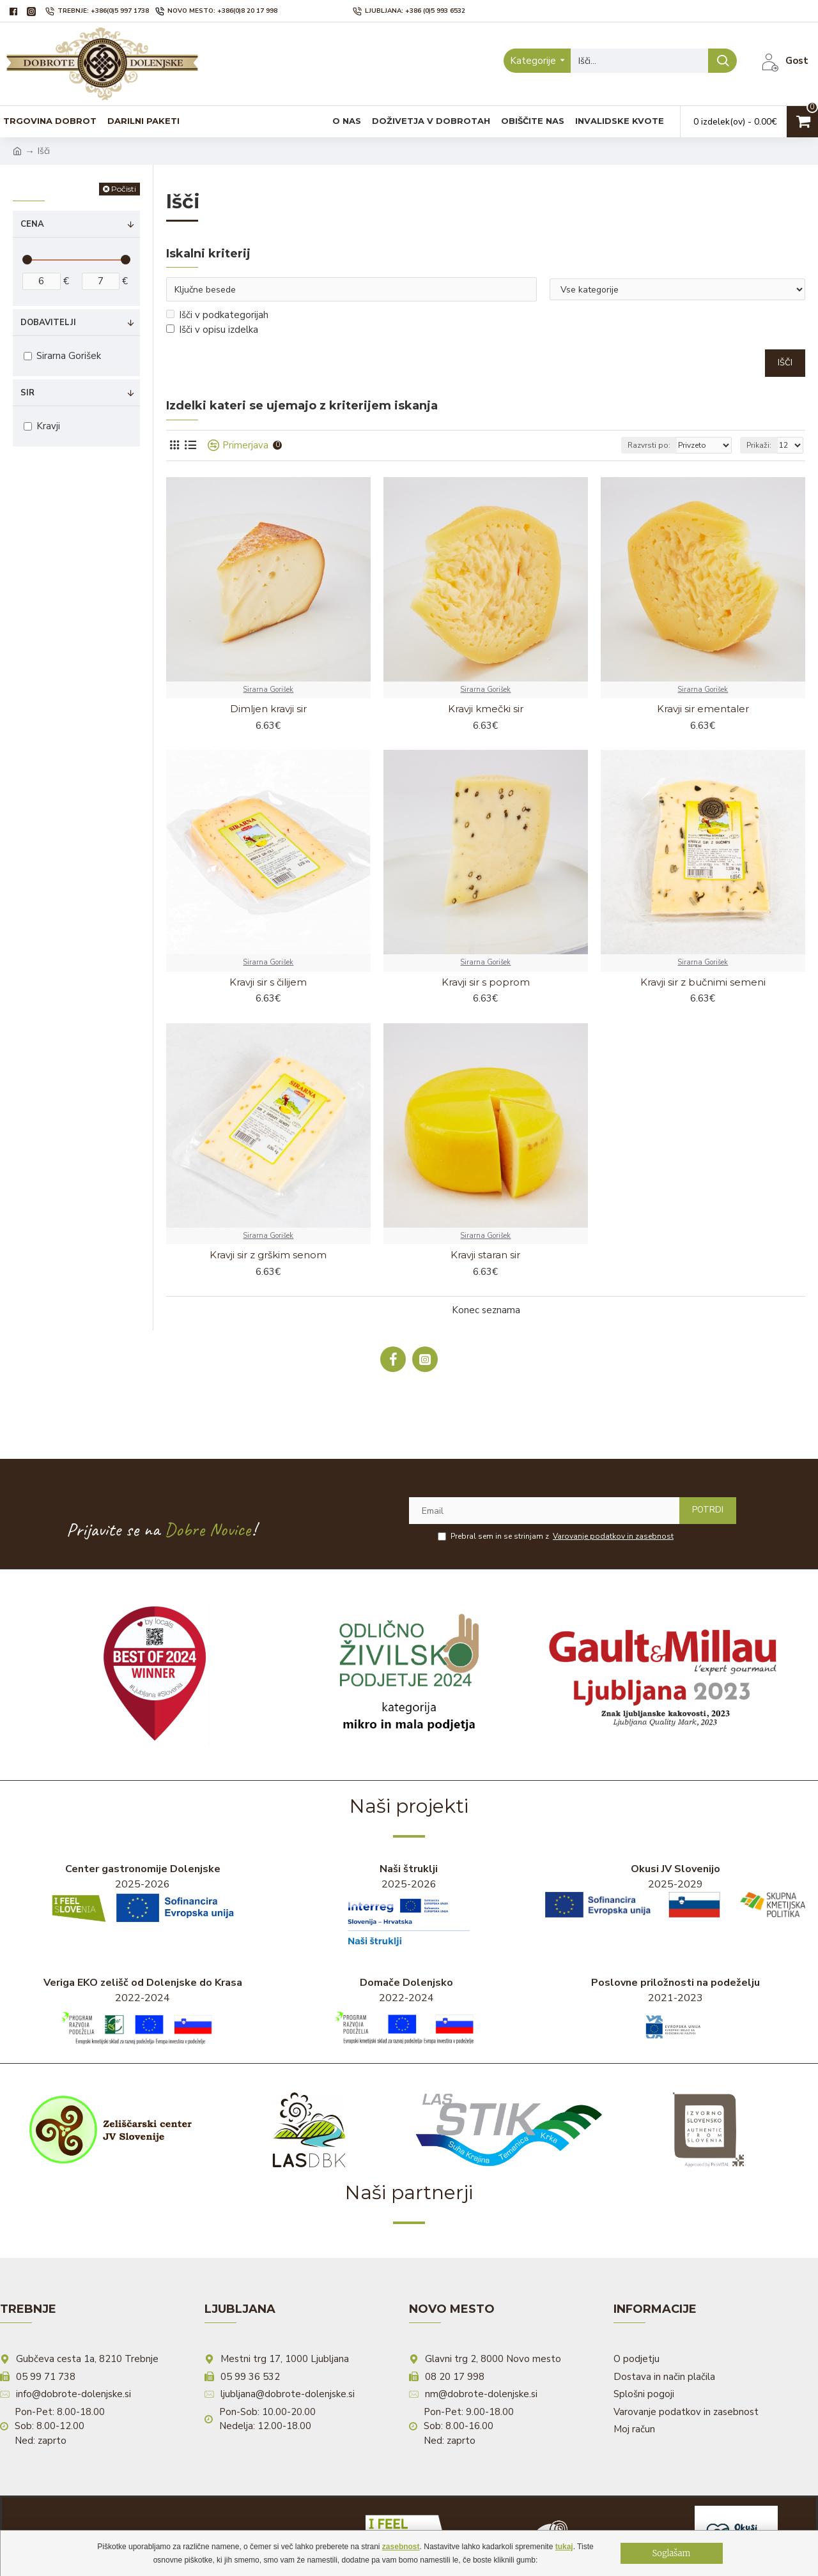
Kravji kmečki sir (485, 709)
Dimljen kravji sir (268, 709)
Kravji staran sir (485, 1255)
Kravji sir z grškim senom (268, 1255)
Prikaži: (758, 445)
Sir (27, 393)
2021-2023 (675, 2013)
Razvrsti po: (649, 445)
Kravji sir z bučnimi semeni (703, 982)
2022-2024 (142, 2013)
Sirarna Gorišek (268, 689)
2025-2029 (675, 1889)
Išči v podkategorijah (217, 315)
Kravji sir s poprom (486, 982)
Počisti (123, 189)
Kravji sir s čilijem (268, 982)
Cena (32, 224)
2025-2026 (142, 1893)
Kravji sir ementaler (703, 709)
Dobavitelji (48, 322)
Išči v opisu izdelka (212, 329)
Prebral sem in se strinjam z (556, 1536)
